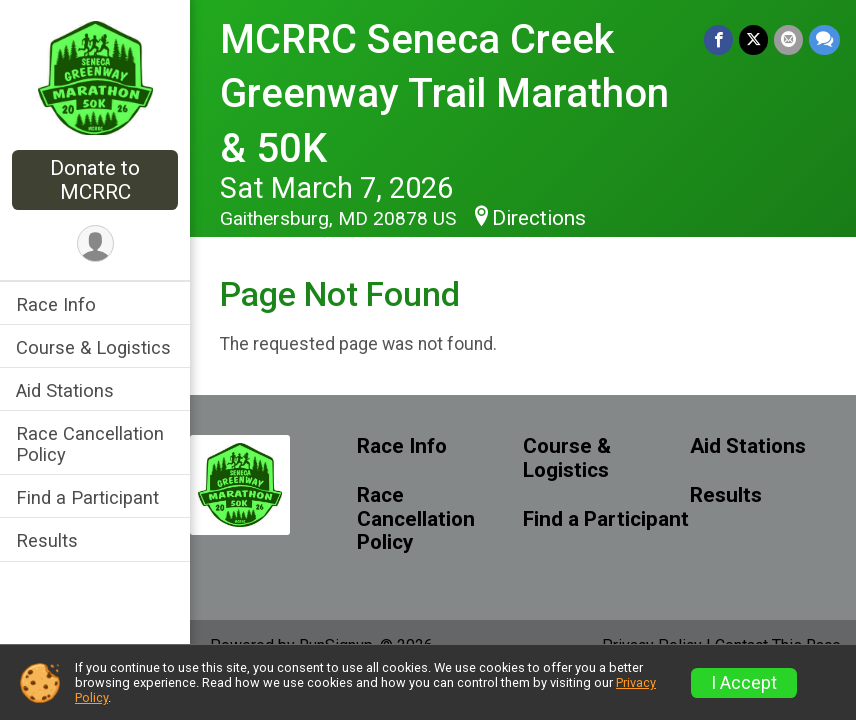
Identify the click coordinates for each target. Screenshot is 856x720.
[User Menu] (95, 243)
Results (47, 540)
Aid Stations (65, 390)
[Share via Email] (788, 39)
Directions (539, 218)
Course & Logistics (93, 347)
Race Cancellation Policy (90, 444)
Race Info (56, 304)
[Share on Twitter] (753, 39)
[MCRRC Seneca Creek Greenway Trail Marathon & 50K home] (95, 77)
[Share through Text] (824, 39)
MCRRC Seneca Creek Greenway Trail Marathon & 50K (444, 94)
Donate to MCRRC (95, 180)
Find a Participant (87, 497)
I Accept (744, 683)
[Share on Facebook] (718, 39)
